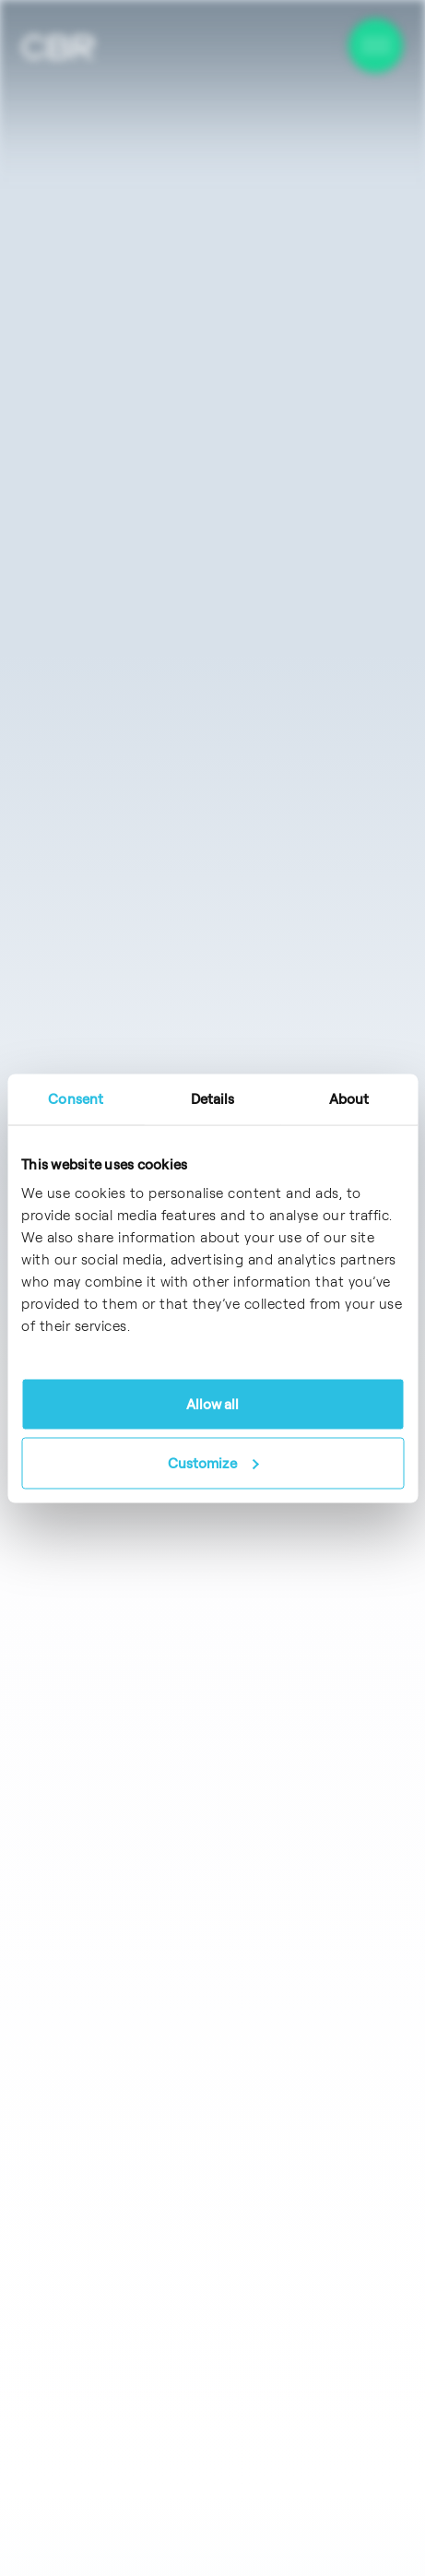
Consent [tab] (75, 1098)
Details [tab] (213, 1098)
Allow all (213, 1404)
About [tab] (349, 1098)
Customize (213, 1462)
